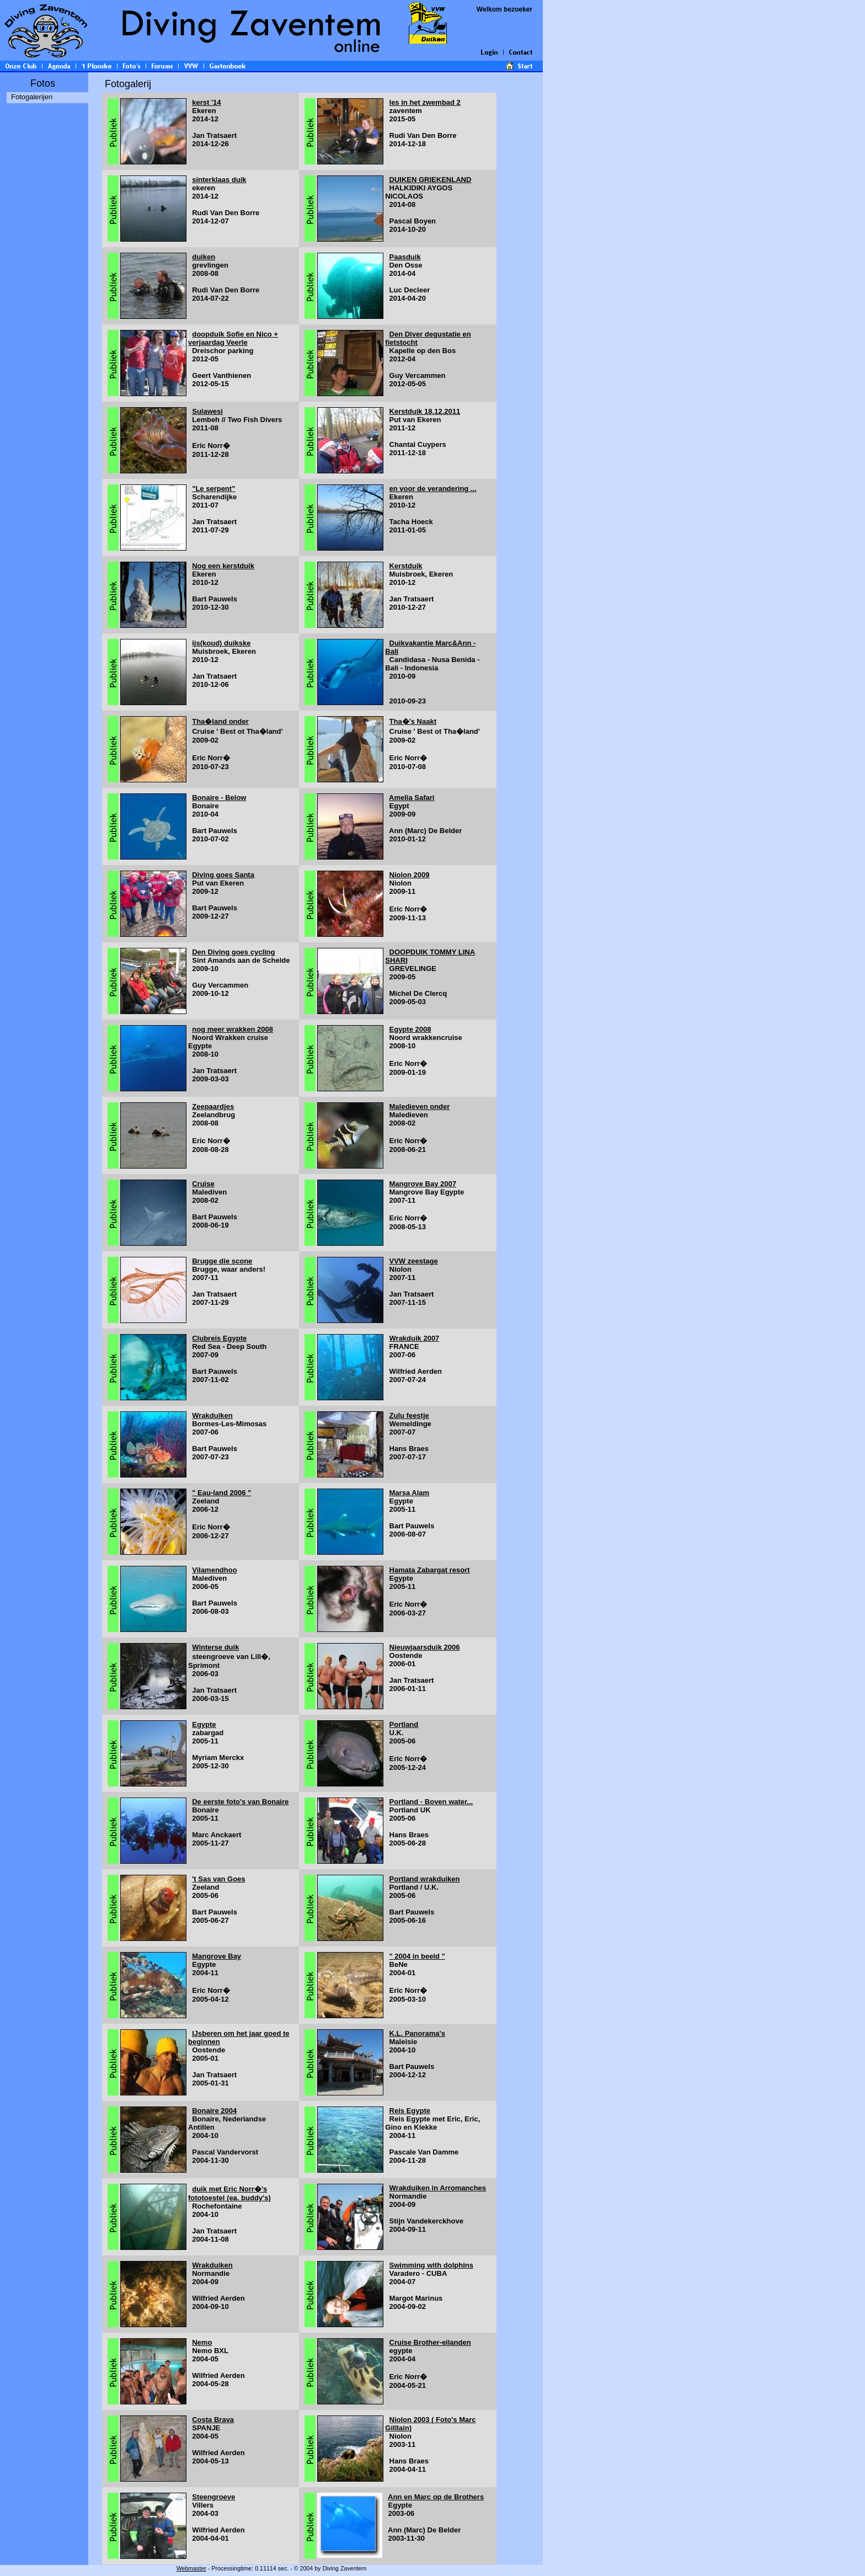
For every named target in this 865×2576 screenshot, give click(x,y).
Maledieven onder (419, 1106)
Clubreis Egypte (219, 1338)
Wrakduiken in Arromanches (438, 2188)
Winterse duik (215, 1647)
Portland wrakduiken (424, 1879)
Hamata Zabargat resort (429, 1570)
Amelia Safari (411, 797)
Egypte (204, 1724)
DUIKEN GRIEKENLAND (430, 179)
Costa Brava (213, 2419)
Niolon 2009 (409, 875)
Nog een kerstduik (223, 566)
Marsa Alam (409, 1493)
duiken (203, 257)
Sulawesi (207, 411)
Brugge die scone (222, 1261)
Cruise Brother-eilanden (430, 2342)
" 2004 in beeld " (417, 1956)
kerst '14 (206, 102)
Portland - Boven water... (431, 1802)
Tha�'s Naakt (412, 721)
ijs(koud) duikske (221, 643)
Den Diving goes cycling (233, 952)
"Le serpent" (213, 488)
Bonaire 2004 (214, 2110)
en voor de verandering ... (433, 488)
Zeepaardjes (213, 1106)
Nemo (202, 2342)
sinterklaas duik (219, 179)
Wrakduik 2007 (414, 1338)
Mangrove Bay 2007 (422, 1184)
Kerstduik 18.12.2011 (425, 411)
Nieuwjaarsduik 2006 (424, 1647)
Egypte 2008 (410, 1029)
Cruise (203, 1184)
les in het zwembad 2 (425, 102)
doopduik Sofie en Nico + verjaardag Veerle (233, 338)
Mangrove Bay (216, 1956)
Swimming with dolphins (431, 2265)
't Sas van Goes (218, 1879)
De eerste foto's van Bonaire (240, 1802)
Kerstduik (406, 566)
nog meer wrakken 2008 (232, 1029)
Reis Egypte (409, 2110)
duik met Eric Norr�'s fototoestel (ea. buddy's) (229, 2193)
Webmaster (191, 2568)
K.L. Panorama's (417, 2033)
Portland (404, 1724)
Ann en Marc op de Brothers (436, 2497)
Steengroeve (213, 2497)
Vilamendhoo (214, 1570)
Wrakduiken (212, 1415)
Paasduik (405, 257)
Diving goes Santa (223, 875)
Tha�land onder (220, 721)
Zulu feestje (409, 1415)
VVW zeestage (413, 1261)
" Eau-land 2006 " (221, 1493)
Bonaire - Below (219, 797)
